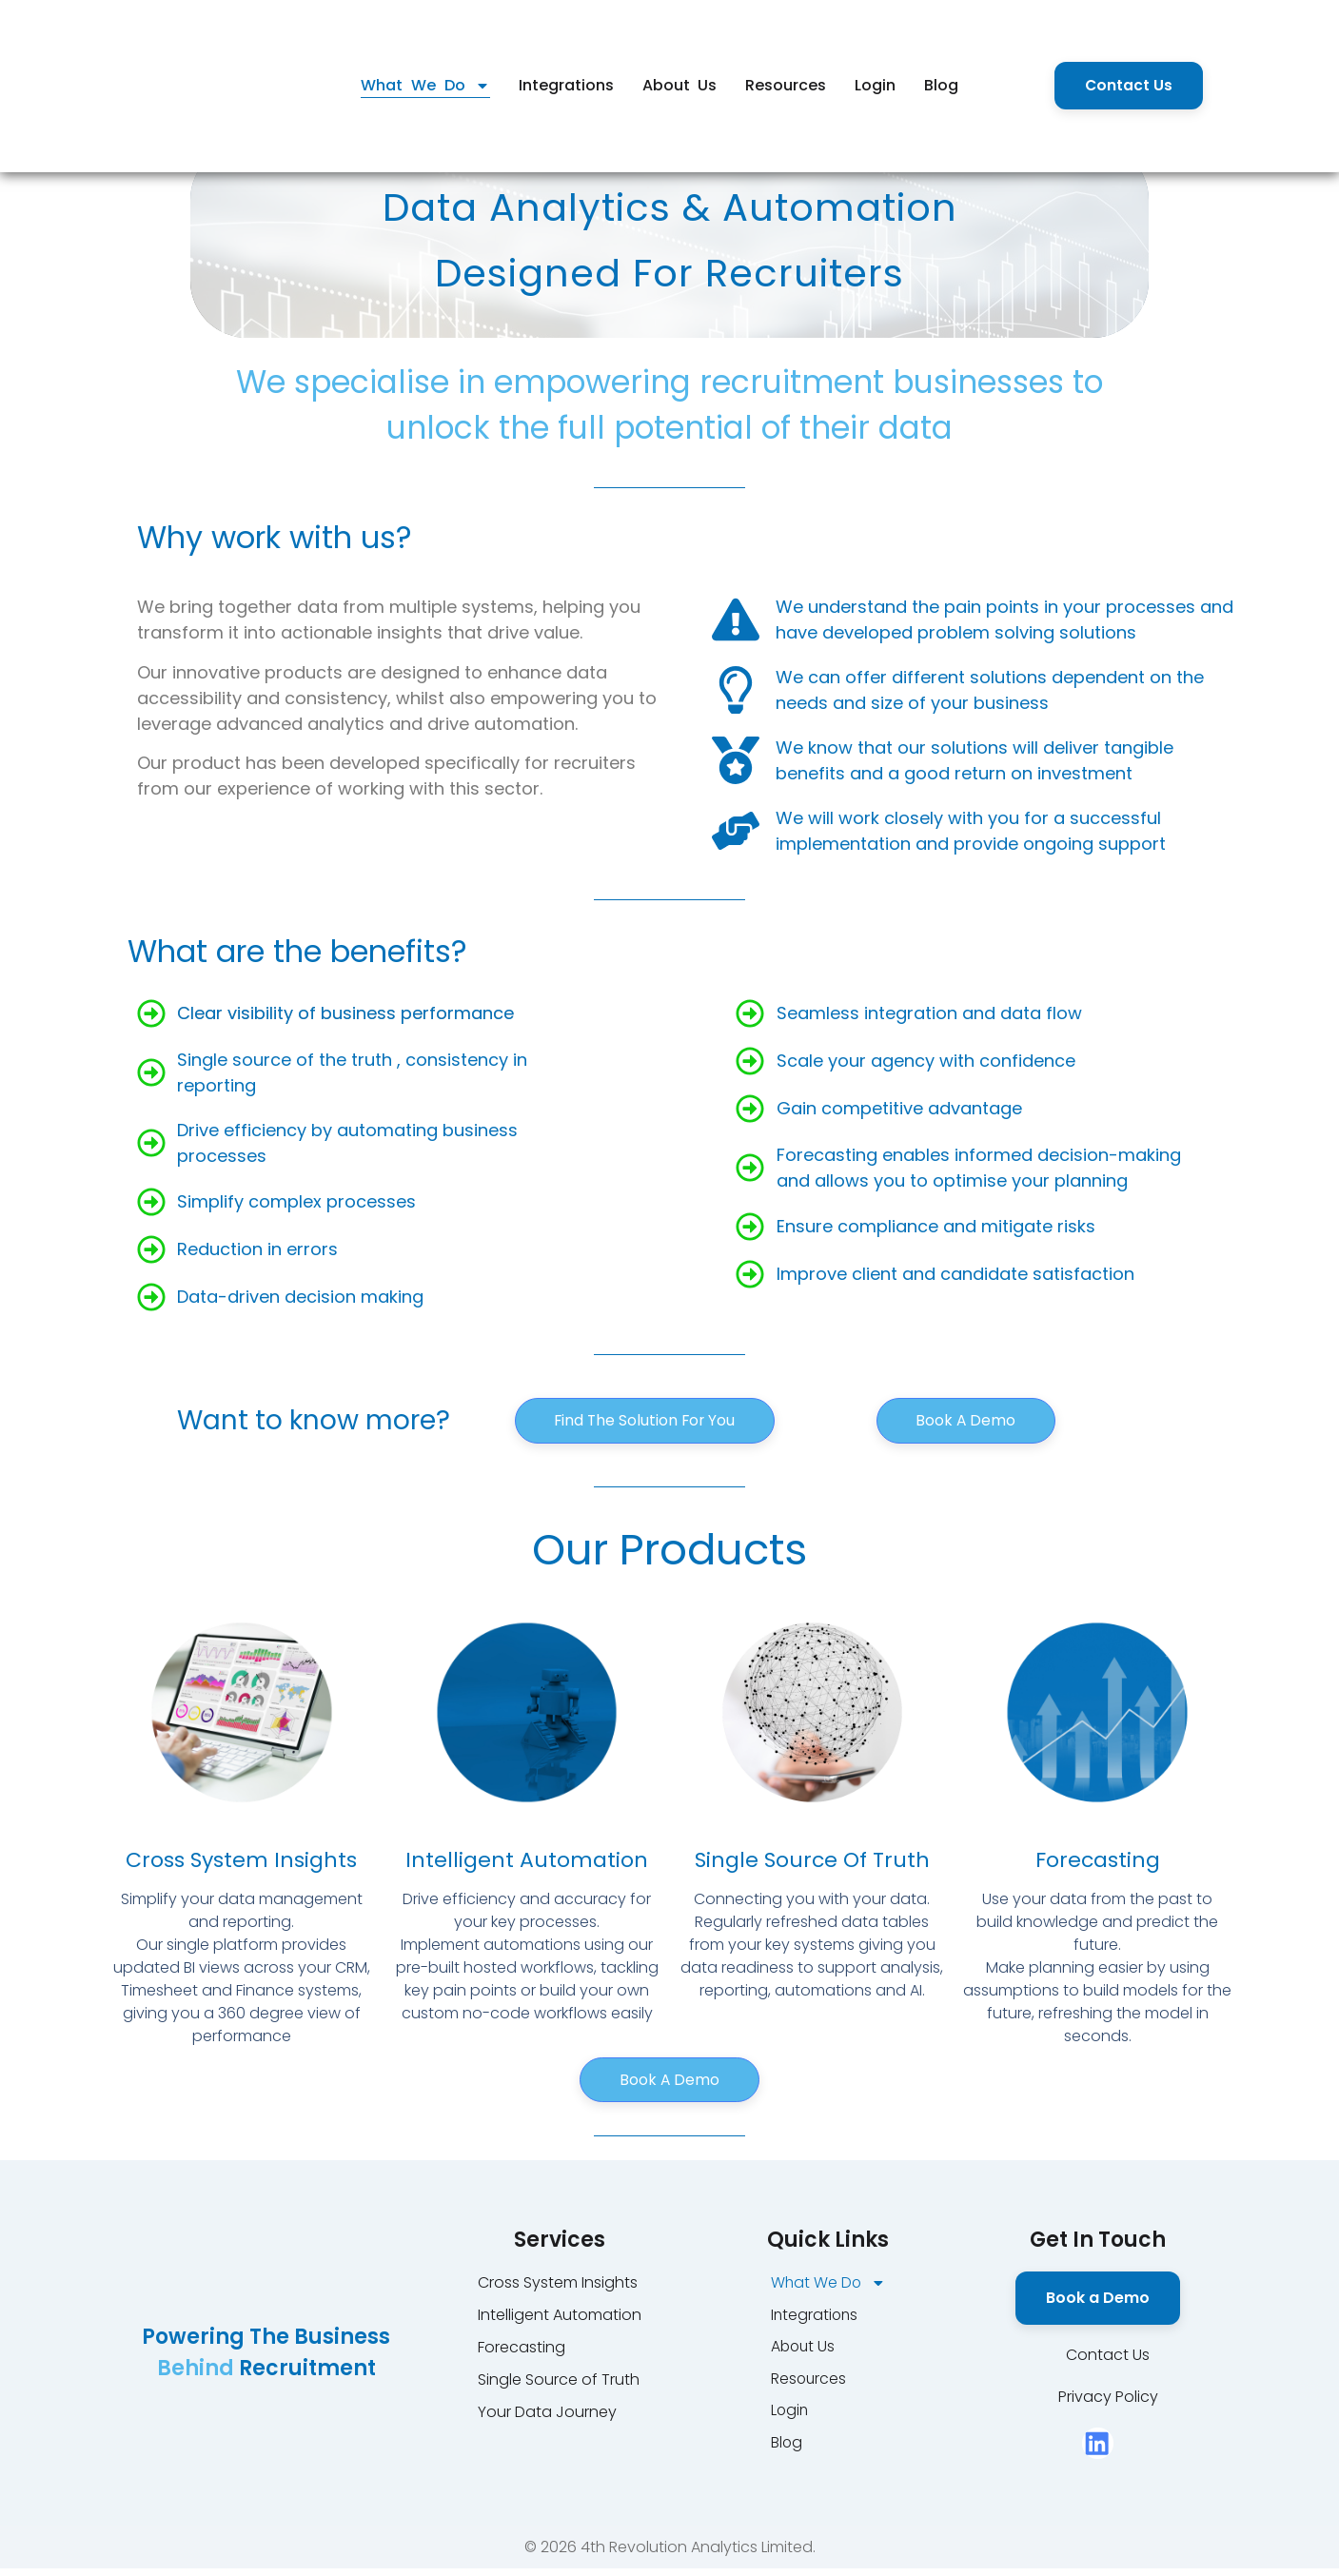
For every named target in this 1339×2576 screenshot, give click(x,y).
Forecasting (1097, 1863)
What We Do (425, 85)
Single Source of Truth (812, 1863)
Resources (785, 85)
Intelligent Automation (526, 1863)
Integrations (566, 85)
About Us (680, 85)
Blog (941, 85)
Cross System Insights (241, 1863)
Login (875, 85)
